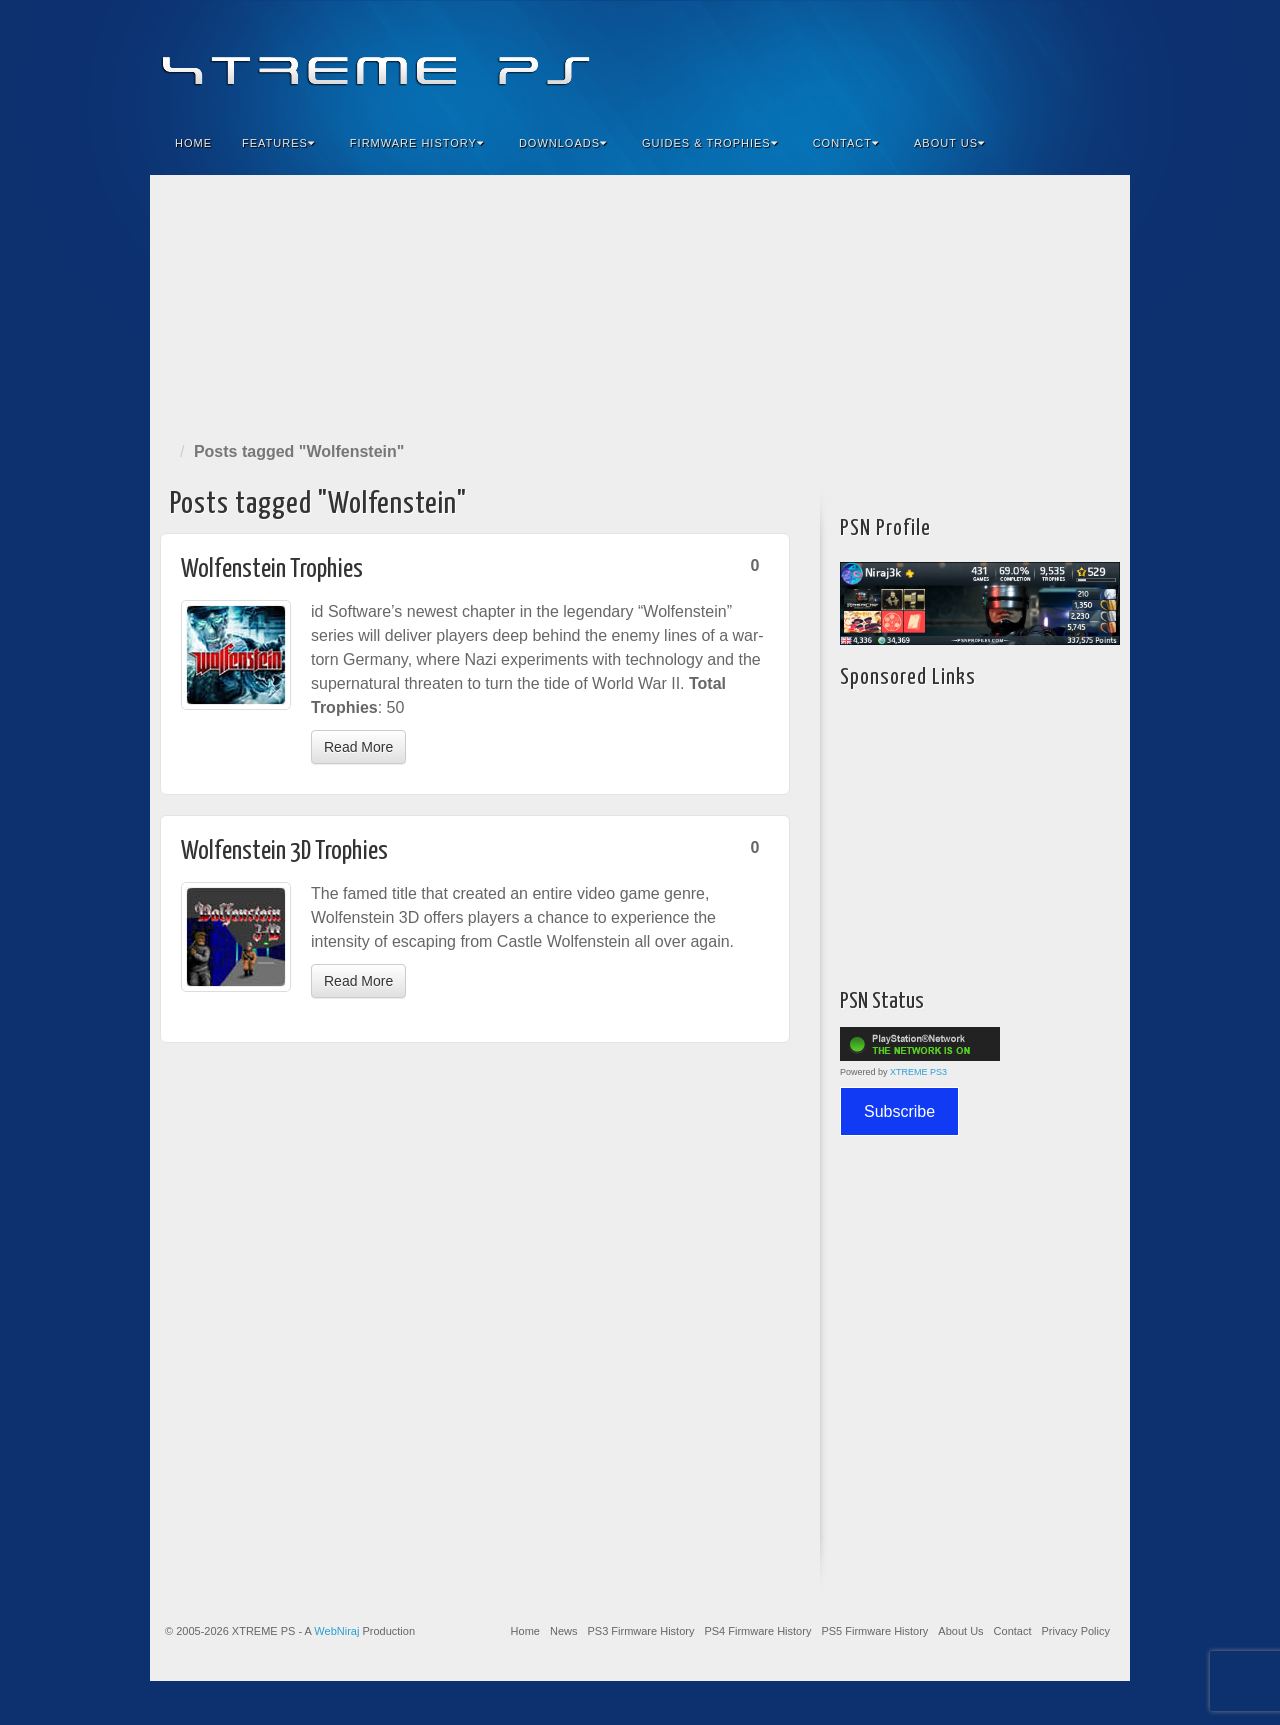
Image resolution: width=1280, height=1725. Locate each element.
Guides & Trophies (710, 143)
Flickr (1020, 58)
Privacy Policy (1076, 1631)
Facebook (966, 58)
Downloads (563, 143)
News (564, 1631)
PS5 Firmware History (874, 1631)
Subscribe (899, 1111)
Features (278, 143)
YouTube (1074, 58)
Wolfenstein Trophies (272, 569)
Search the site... (1102, 143)
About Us (949, 143)
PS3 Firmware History (640, 1631)
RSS (1101, 58)
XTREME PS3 (918, 1072)
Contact (846, 143)
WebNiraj (336, 1631)
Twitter (1047, 58)
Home (193, 143)
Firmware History (417, 143)
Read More (358, 747)
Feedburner (993, 58)
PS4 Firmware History (757, 1631)
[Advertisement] (640, 304)
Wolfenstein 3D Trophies (284, 851)
